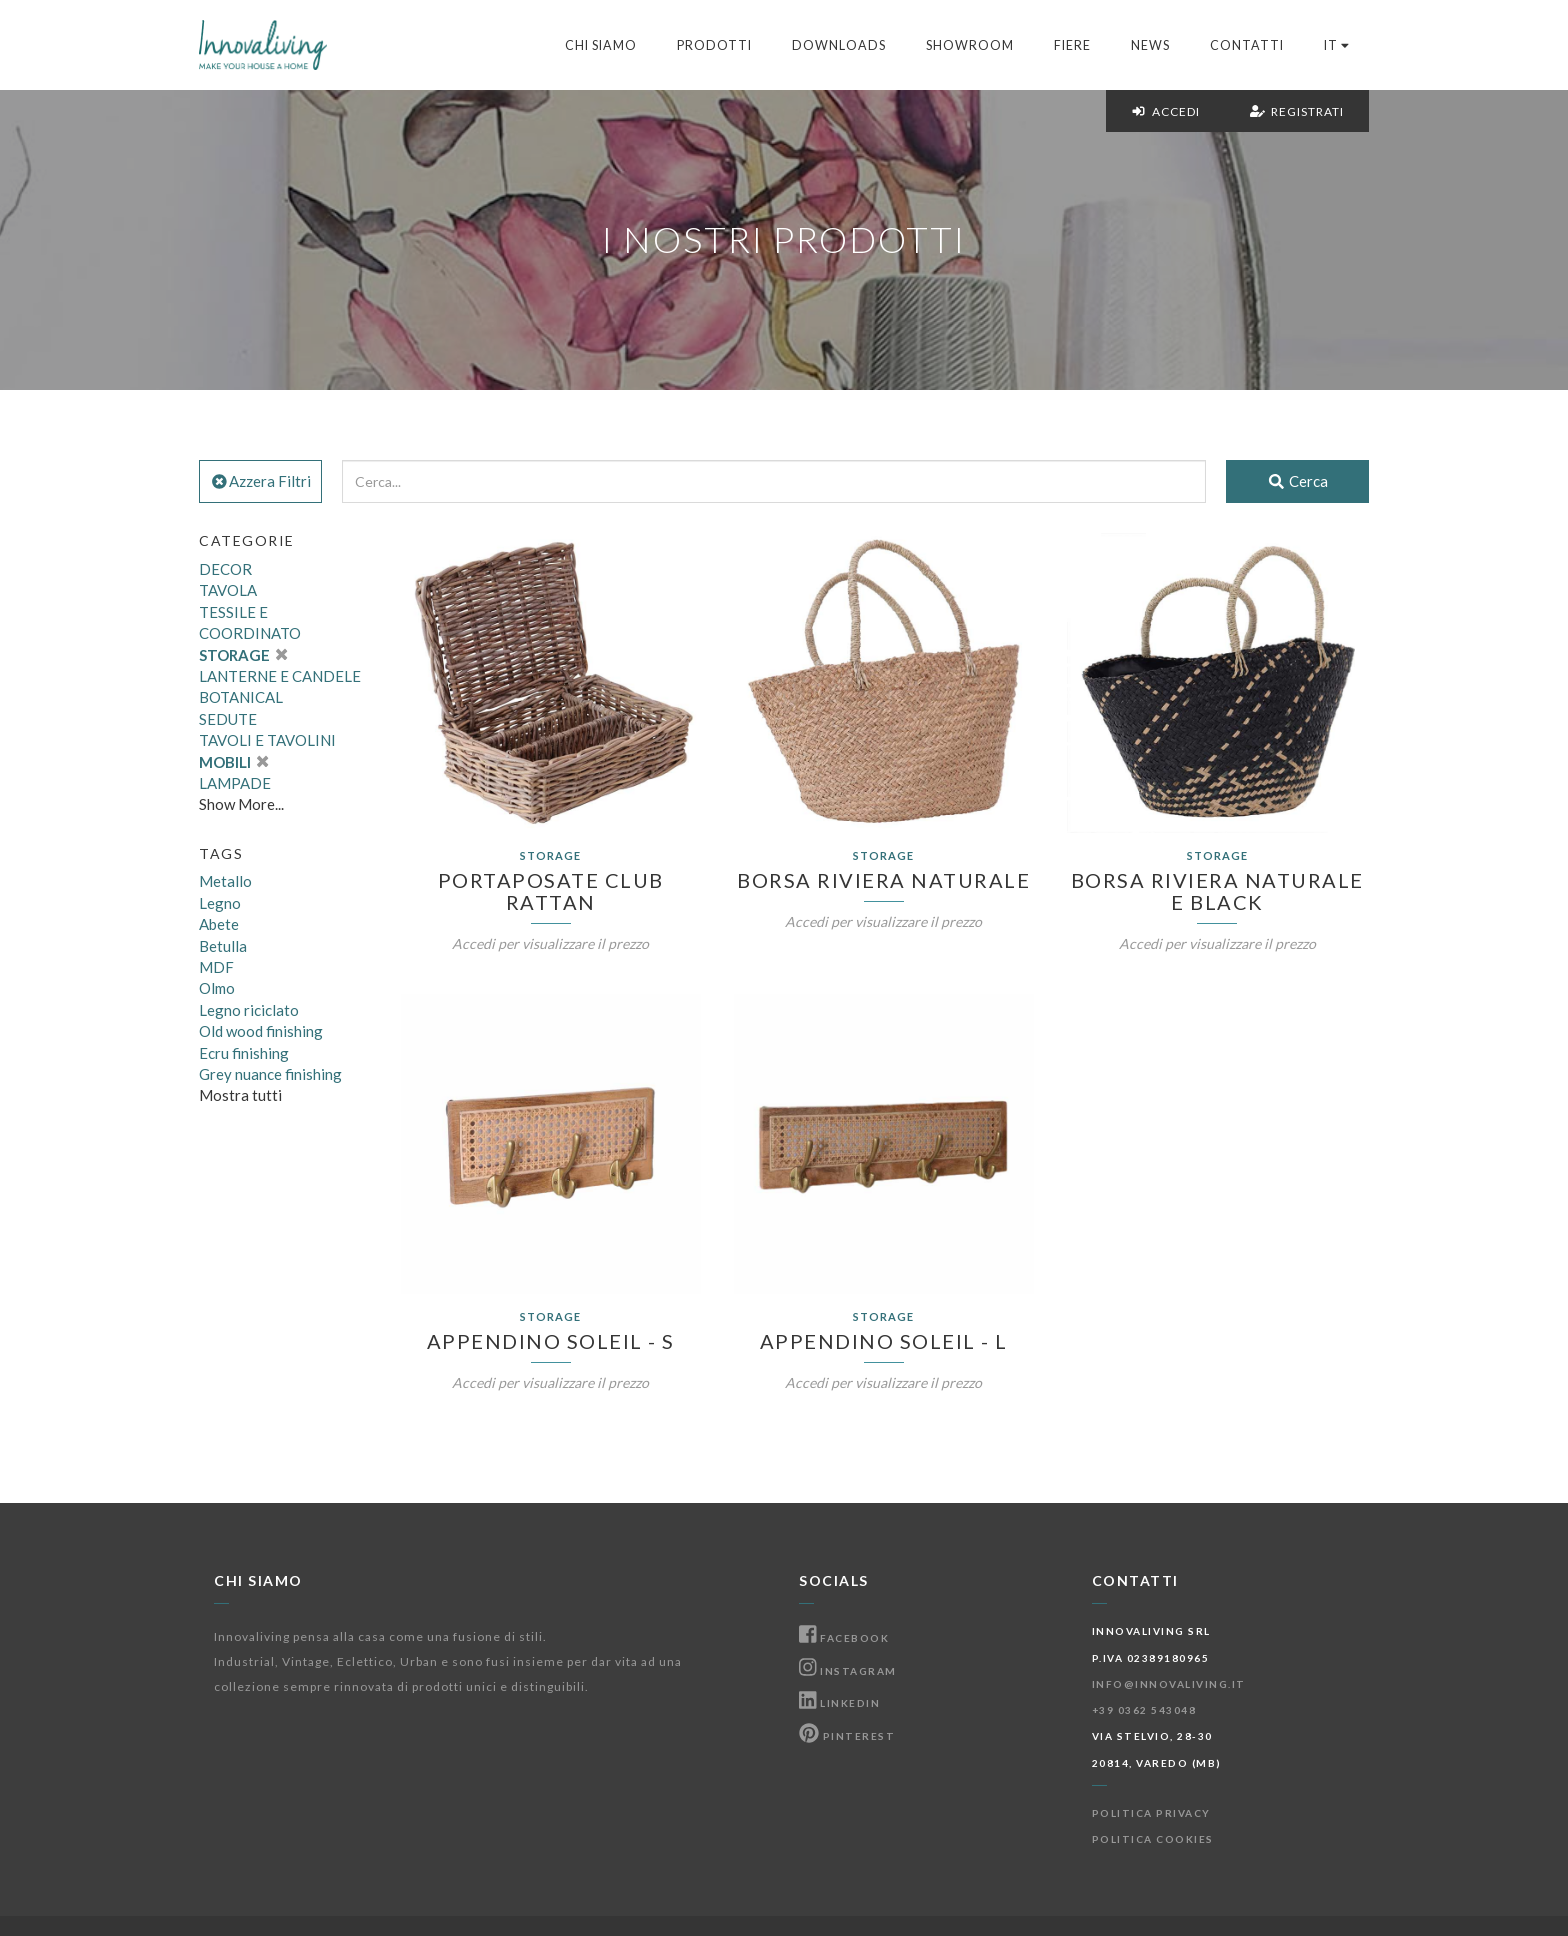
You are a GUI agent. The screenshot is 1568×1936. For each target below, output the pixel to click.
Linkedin (839, 1703)
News (1150, 45)
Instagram (848, 1671)
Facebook (844, 1638)
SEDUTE (228, 719)
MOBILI (233, 762)
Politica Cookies (1153, 1839)
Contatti (1247, 45)
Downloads (839, 45)
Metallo (225, 881)
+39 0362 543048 (1144, 1710)
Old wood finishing (261, 1031)
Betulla (223, 946)
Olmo (217, 988)
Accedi (1165, 111)
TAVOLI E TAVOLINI (267, 740)
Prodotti (714, 45)
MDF (216, 967)
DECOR (225, 569)
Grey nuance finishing (270, 1074)
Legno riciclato (249, 1010)
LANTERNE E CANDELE (280, 676)
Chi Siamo (601, 45)
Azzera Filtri (260, 481)
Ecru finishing (244, 1053)
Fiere (1072, 45)
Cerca (1297, 481)
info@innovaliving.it (1169, 1684)
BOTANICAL (241, 697)
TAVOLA (228, 590)
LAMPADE (235, 783)
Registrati (1297, 111)
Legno (220, 903)
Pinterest (847, 1736)
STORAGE (243, 655)
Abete (219, 924)
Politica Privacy (1151, 1813)
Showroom (970, 45)
